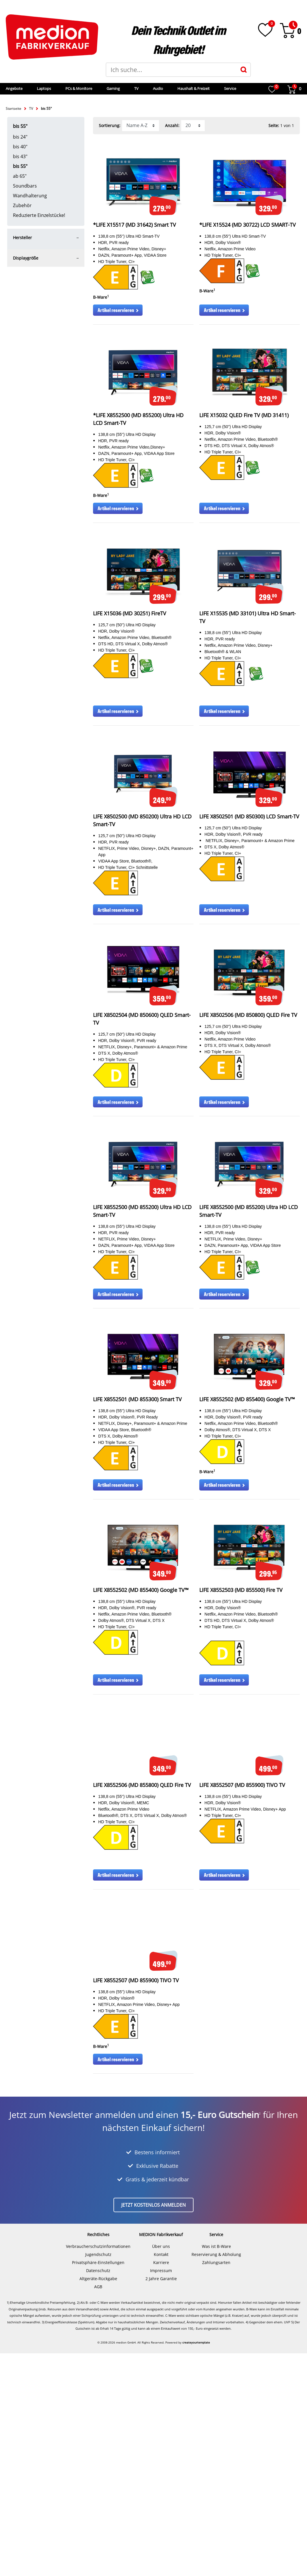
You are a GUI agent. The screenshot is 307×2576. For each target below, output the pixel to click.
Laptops (74, 88)
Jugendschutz (98, 2477)
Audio (188, 88)
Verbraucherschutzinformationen (98, 2469)
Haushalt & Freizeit (223, 88)
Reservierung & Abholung (216, 2477)
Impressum (161, 2493)
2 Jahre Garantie (161, 2501)
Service (260, 88)
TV (166, 88)
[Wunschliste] (265, 30)
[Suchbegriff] (171, 69)
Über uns (161, 2469)
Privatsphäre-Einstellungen (98, 2485)
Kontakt (161, 2477)
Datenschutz (98, 2493)
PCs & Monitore (108, 88)
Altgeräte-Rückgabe (98, 2501)
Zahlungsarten (216, 2485)
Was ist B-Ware (216, 2469)
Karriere (161, 2485)
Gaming (142, 88)
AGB (98, 2509)
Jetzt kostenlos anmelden (153, 2427)
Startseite (13, 108)
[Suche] (243, 70)
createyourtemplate (196, 2565)
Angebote (43, 88)
